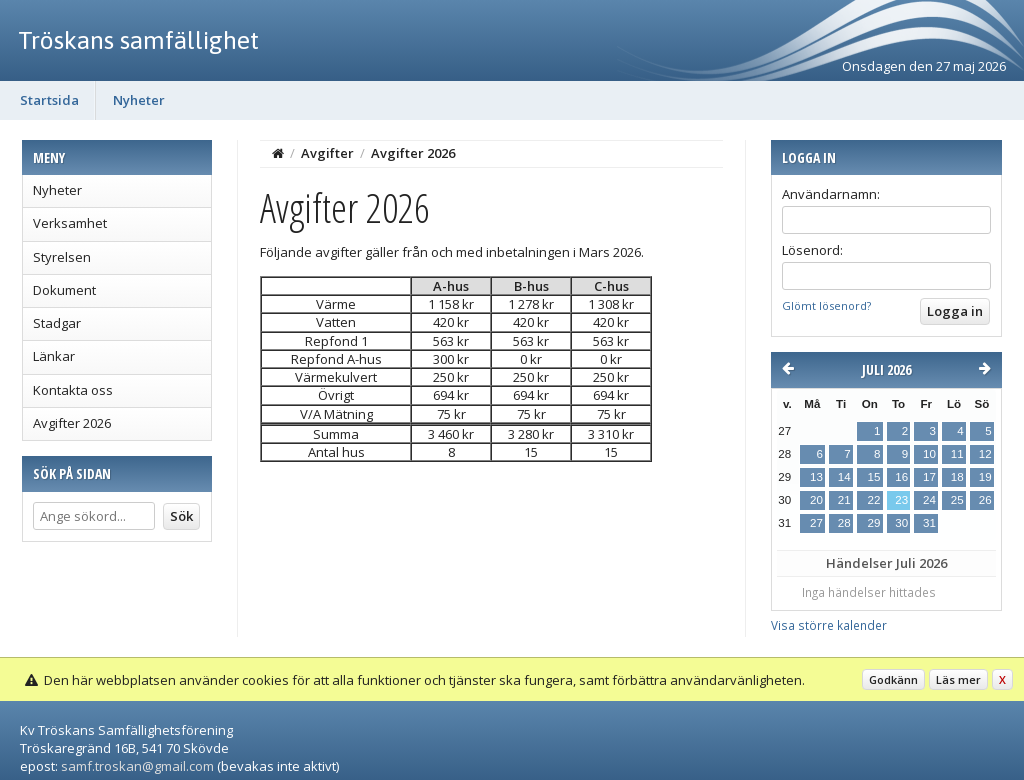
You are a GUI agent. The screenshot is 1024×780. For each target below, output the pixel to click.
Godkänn (893, 679)
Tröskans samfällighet (138, 40)
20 (816, 500)
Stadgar (57, 323)
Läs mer (958, 679)
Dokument (64, 290)
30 (901, 523)
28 (844, 523)
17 (929, 477)
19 (985, 477)
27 (816, 523)
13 (816, 477)
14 (844, 477)
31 (929, 523)
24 (929, 500)
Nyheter (139, 100)
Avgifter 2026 (72, 423)
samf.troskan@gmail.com (137, 766)
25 (957, 500)
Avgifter (327, 153)
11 (957, 454)
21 (844, 500)
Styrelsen (62, 257)
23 (901, 500)
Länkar (54, 356)
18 (957, 477)
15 (873, 477)
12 (985, 454)
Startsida (49, 100)
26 (985, 500)
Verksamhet (70, 223)
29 (873, 523)
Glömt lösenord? (826, 305)
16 (901, 477)
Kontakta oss (73, 390)
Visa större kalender (829, 625)
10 (929, 454)
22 (873, 500)
